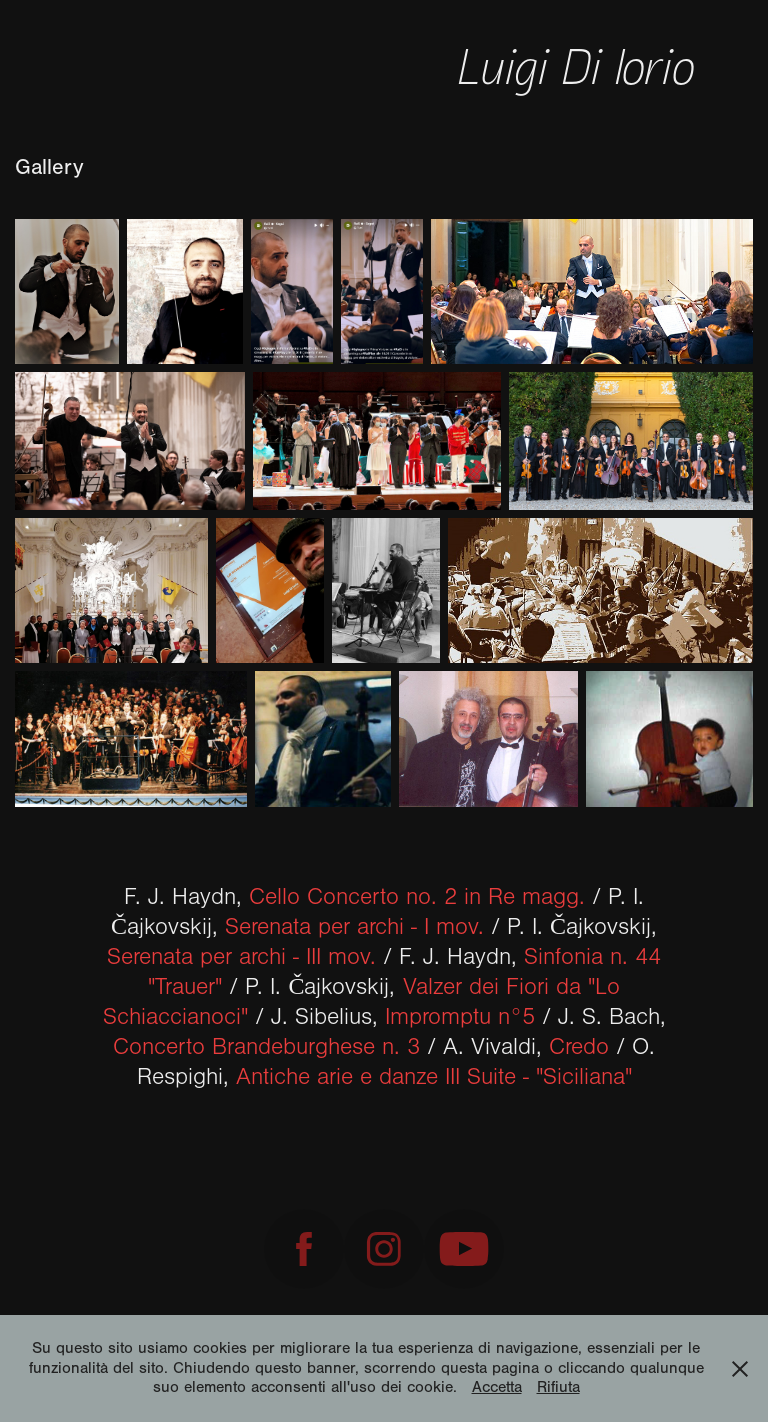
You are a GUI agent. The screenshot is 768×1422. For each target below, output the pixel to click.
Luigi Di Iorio (582, 64)
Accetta (497, 1387)
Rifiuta (558, 1387)
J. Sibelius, (403, 1017)
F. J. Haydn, (358, 897)
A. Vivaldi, (526, 1047)
